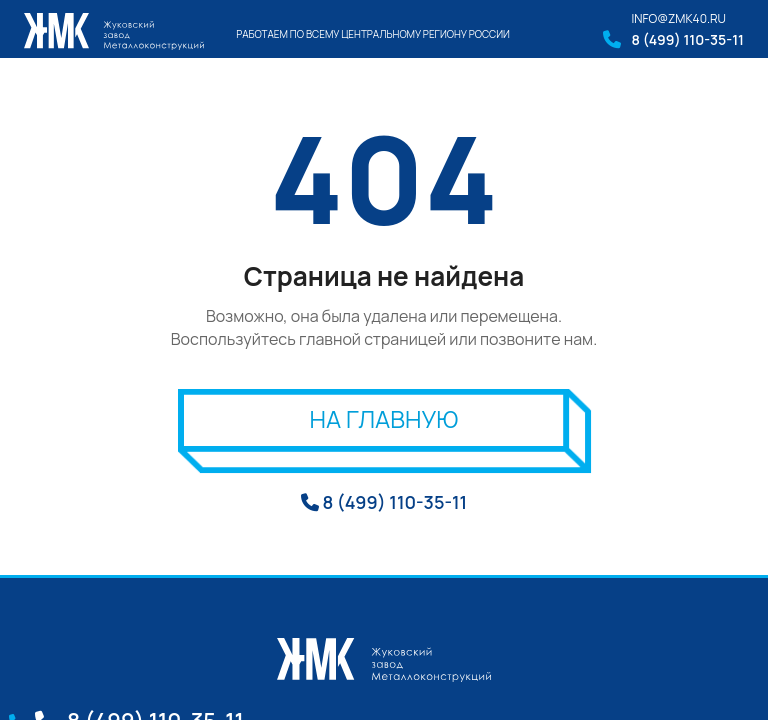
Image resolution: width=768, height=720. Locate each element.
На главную (384, 418)
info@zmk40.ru (678, 18)
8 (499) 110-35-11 (687, 39)
